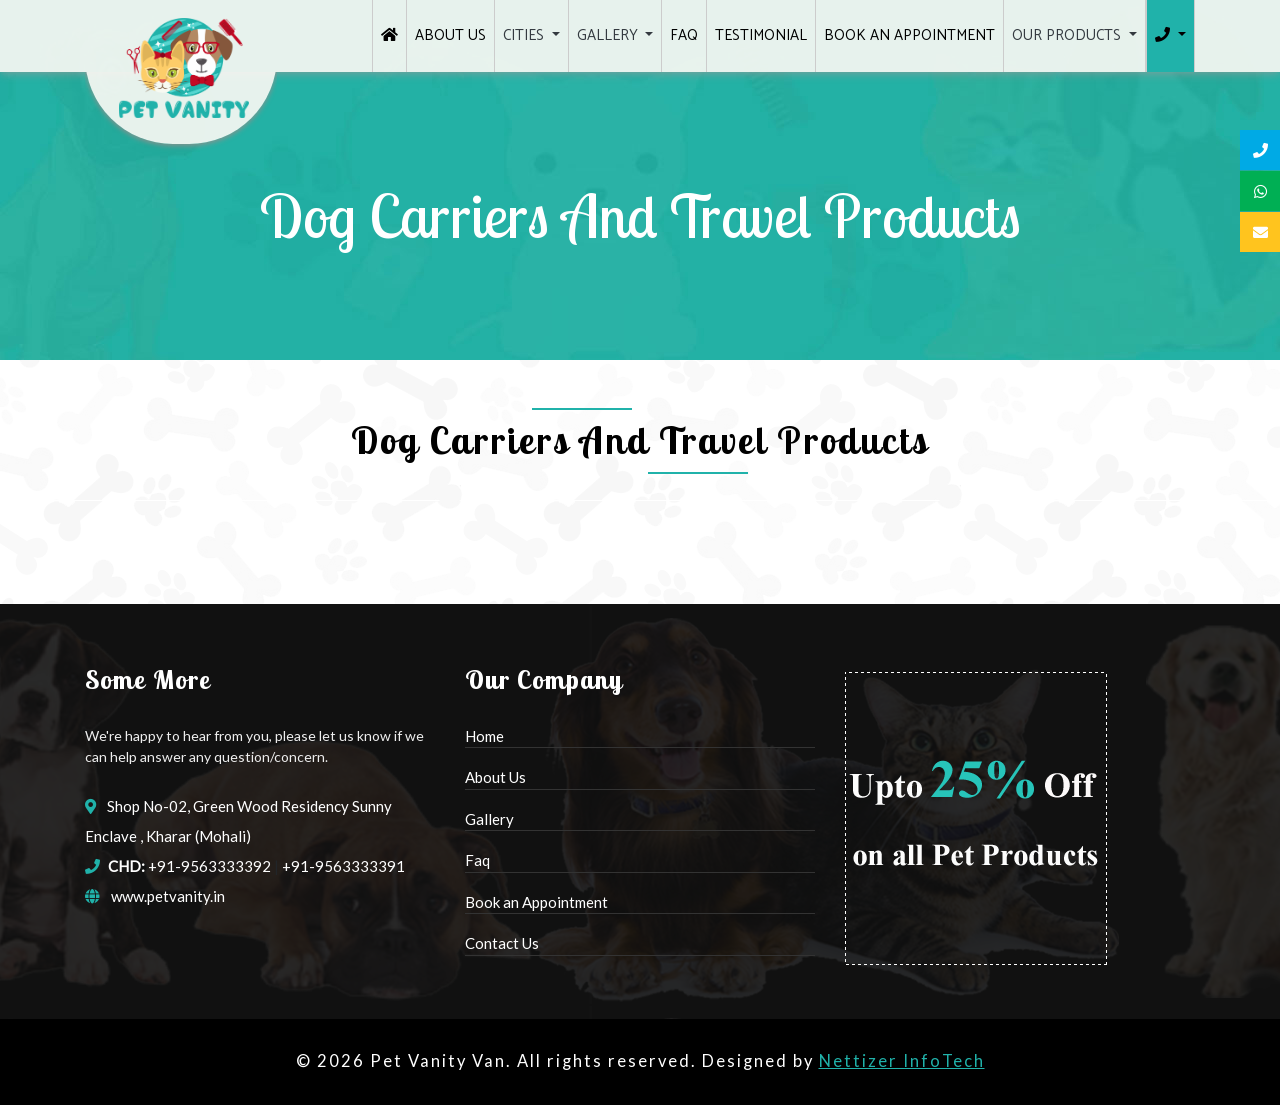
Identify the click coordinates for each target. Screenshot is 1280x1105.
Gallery (489, 819)
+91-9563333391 (343, 866)
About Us (495, 777)
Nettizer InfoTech (902, 1061)
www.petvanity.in (168, 896)
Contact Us (502, 943)
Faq (477, 860)
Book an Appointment (536, 902)
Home (484, 736)
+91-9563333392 (209, 866)
